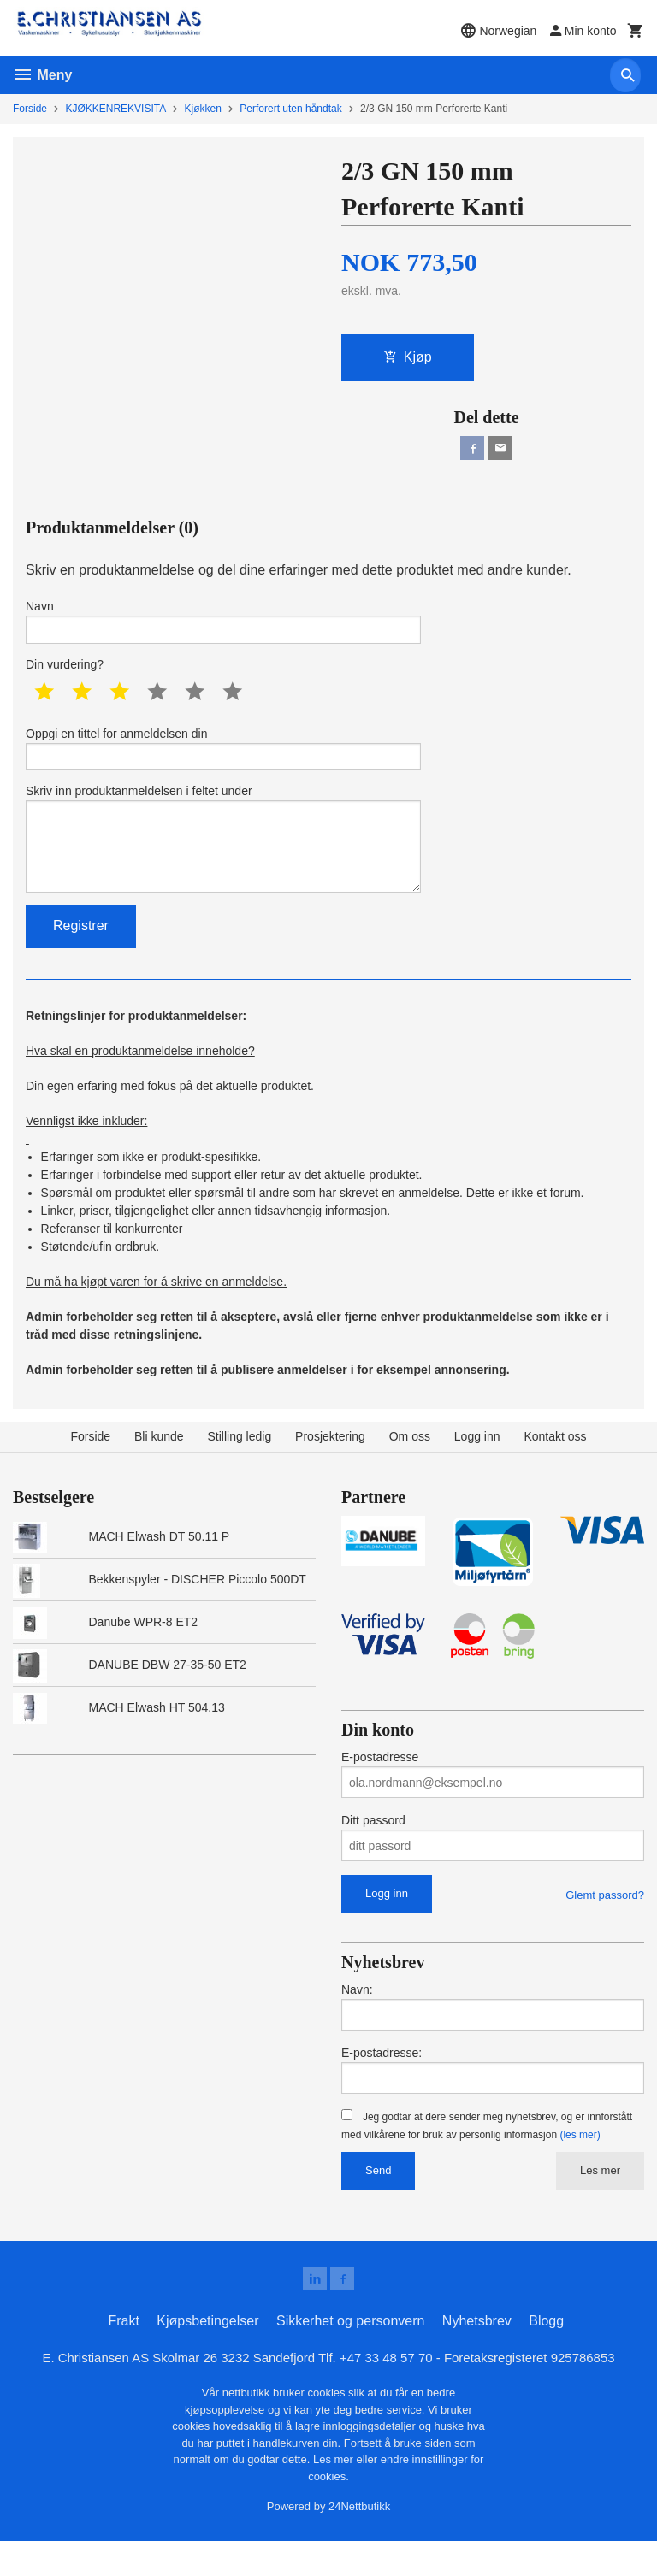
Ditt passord (373, 1851)
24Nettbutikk (359, 2541)
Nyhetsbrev (477, 2354)
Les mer (600, 2200)
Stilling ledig (239, 1467)
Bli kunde (159, 1467)
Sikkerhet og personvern (350, 2354)
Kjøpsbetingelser (207, 2354)
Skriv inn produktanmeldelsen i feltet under (223, 861)
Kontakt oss (555, 1467)
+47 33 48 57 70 (390, 2391)
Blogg (546, 2354)
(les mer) (579, 2165)
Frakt (123, 2354)
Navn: (357, 2019)
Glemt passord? (604, 1925)
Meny (42, 75)
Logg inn (477, 1467)
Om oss (409, 1467)
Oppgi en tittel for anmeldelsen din (223, 761)
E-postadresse (379, 1788)
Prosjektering (330, 1467)
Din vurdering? (65, 674)
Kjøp (407, 358)
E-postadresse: (381, 2083)
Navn (223, 628)
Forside (30, 109)
